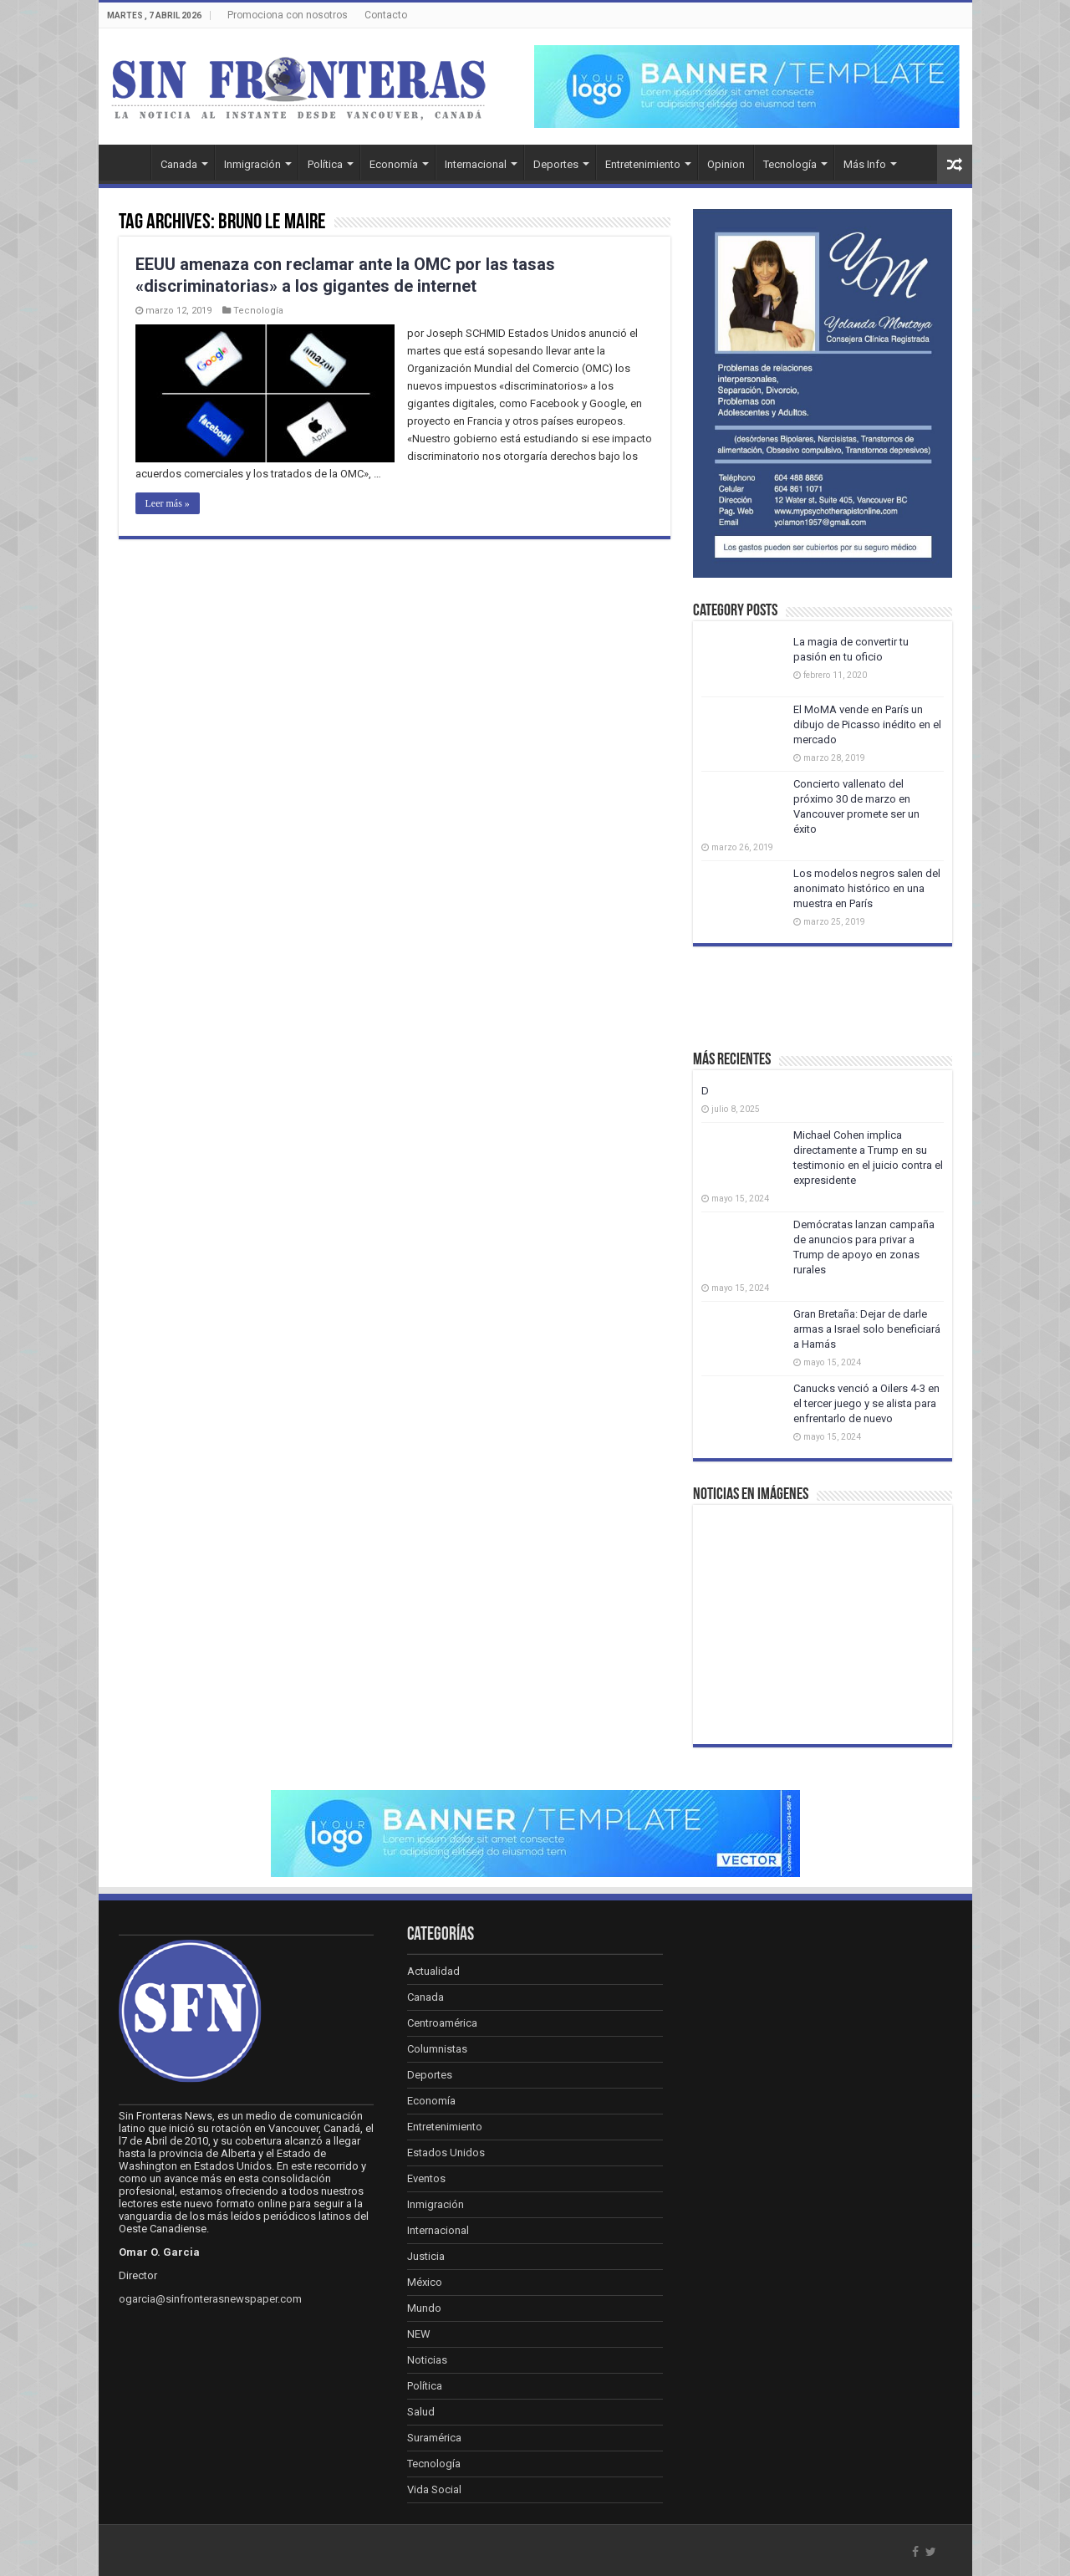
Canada (178, 164)
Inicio (128, 162)
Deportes (555, 164)
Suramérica (434, 2437)
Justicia (426, 2256)
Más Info (864, 164)
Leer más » (167, 503)
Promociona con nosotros (287, 15)
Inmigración (252, 164)
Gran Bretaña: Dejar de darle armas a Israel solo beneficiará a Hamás (866, 1329)
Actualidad (433, 1971)
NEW (419, 2334)
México (424, 2282)
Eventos (426, 2178)
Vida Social (434, 2489)
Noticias (427, 2360)
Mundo (424, 2308)
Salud (421, 2411)
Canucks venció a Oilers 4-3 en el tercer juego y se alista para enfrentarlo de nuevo (866, 1403)
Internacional (476, 164)
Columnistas (437, 2049)
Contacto (385, 15)
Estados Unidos (446, 2152)
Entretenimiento (642, 164)
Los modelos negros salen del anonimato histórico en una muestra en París (866, 888)
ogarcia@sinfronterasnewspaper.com (210, 2299)
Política (325, 164)
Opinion (726, 164)
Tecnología (790, 164)
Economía (393, 164)
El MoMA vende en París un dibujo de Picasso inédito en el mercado (867, 724)
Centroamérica (442, 2023)
